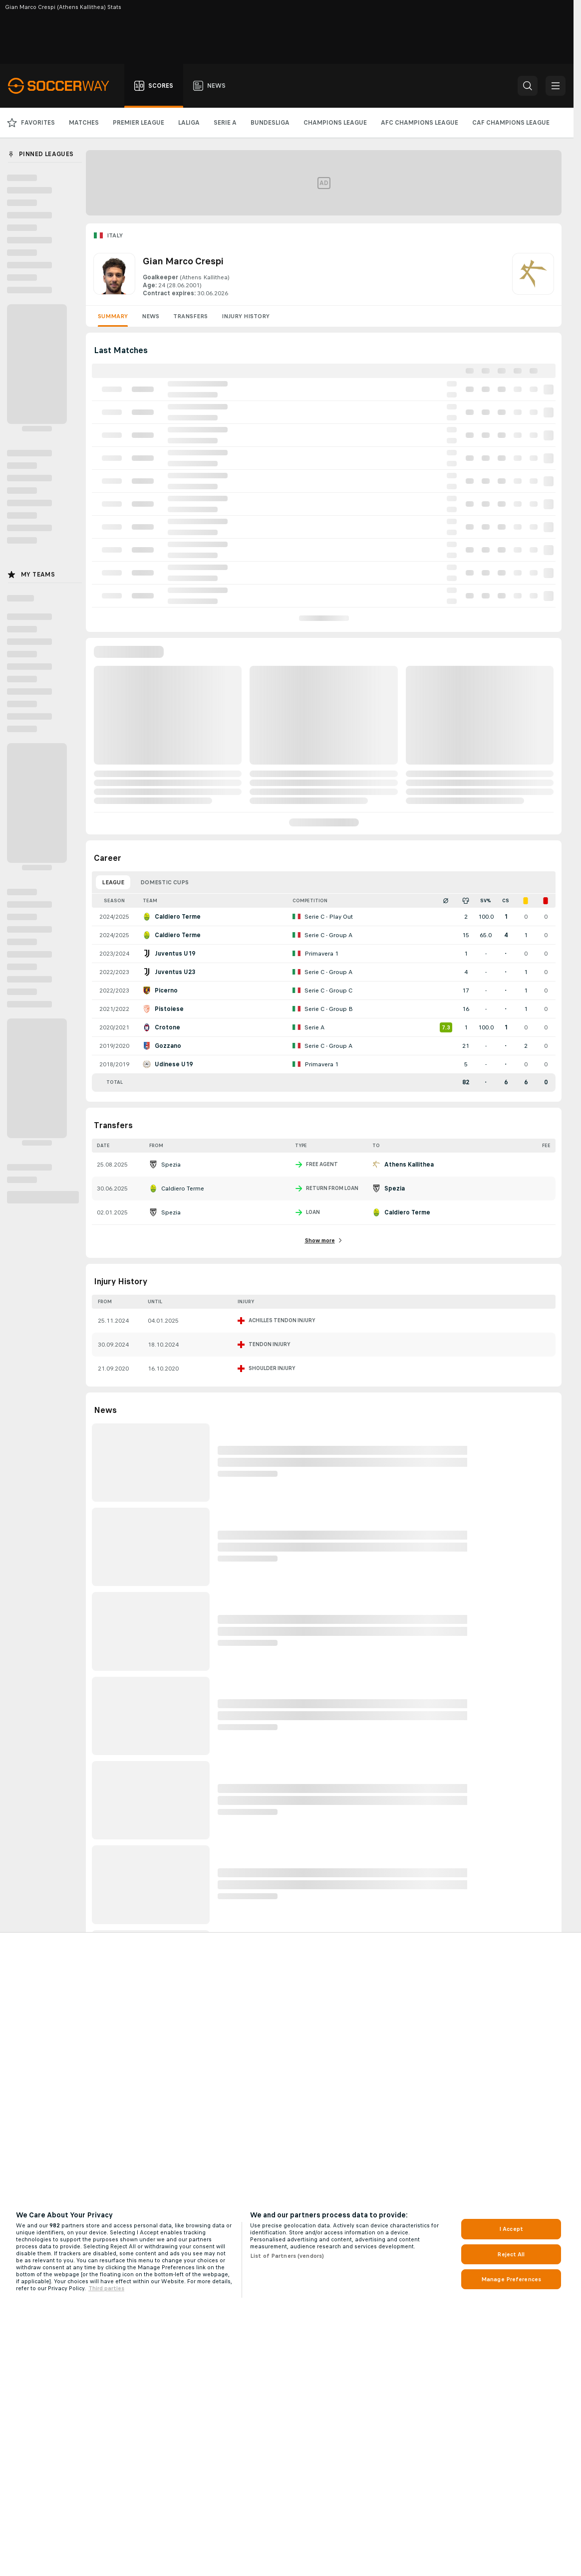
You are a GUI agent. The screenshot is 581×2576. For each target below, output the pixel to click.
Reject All (511, 2254)
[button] (528, 86)
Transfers (190, 316)
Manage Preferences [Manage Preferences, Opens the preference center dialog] (511, 2279)
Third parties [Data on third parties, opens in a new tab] (106, 2288)
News (150, 316)
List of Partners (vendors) (287, 2255)
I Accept (511, 2228)
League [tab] (113, 882)
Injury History (246, 316)
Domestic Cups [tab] (164, 882)
